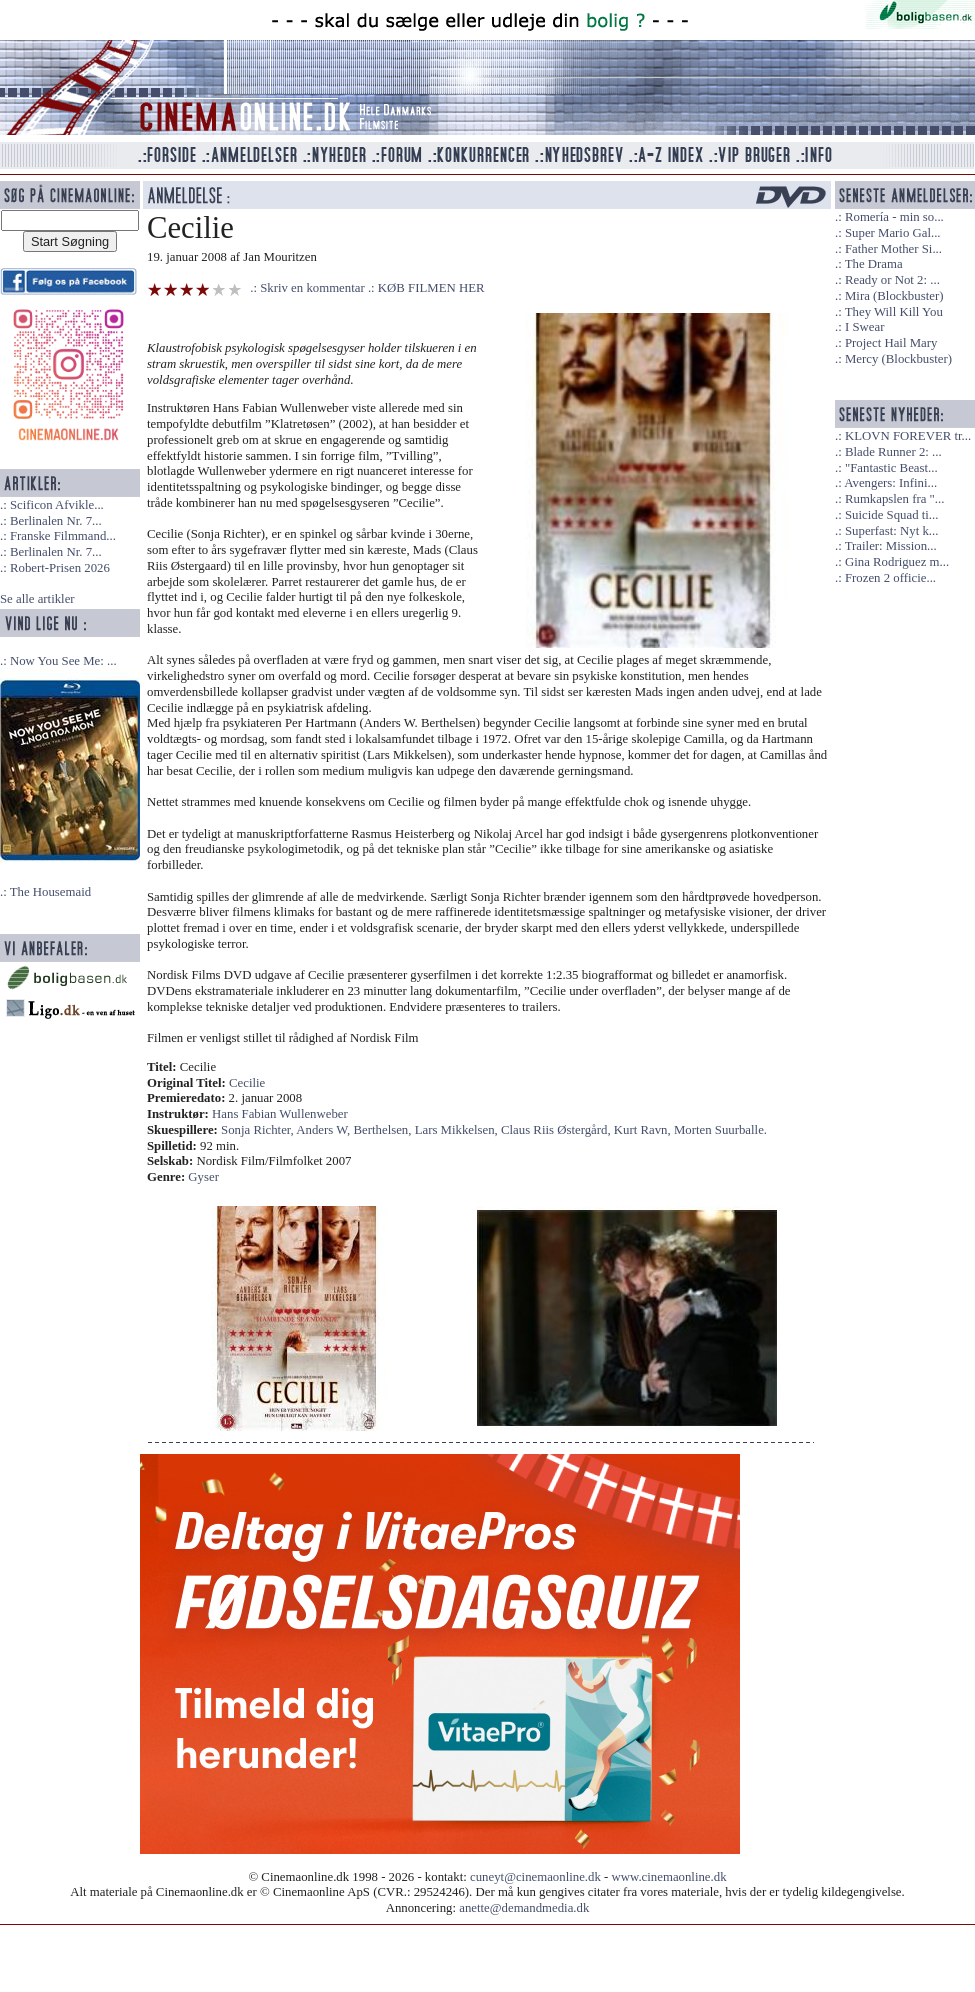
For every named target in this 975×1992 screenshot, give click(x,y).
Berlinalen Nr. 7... (56, 521)
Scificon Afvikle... (57, 505)
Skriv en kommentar (312, 288)
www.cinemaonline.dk (669, 1877)
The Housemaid (50, 892)
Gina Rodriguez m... (897, 562)
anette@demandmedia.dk (524, 1908)
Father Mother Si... (893, 249)
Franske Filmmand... (63, 536)
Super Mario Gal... (893, 233)
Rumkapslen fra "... (894, 499)
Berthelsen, (384, 1130)
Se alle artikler (37, 599)
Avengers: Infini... (890, 483)
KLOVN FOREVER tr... (908, 436)
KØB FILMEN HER (431, 288)
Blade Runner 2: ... (893, 452)
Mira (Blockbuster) (894, 296)
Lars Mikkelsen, (458, 1130)
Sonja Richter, (258, 1130)
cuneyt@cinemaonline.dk (535, 1877)
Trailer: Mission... (891, 546)
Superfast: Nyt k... (891, 531)
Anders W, (324, 1130)
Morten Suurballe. (720, 1130)
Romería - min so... (894, 217)
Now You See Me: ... (63, 661)
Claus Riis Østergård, (557, 1130)
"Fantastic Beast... (891, 468)
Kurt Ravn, (644, 1130)
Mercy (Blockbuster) (898, 359)
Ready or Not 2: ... (892, 280)
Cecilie (247, 1083)
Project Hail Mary (891, 343)
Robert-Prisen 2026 (60, 568)
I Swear (864, 327)
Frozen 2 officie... (890, 578)
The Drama (874, 264)
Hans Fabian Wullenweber (280, 1114)
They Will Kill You (894, 312)
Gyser (203, 1177)
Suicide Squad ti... (891, 515)
